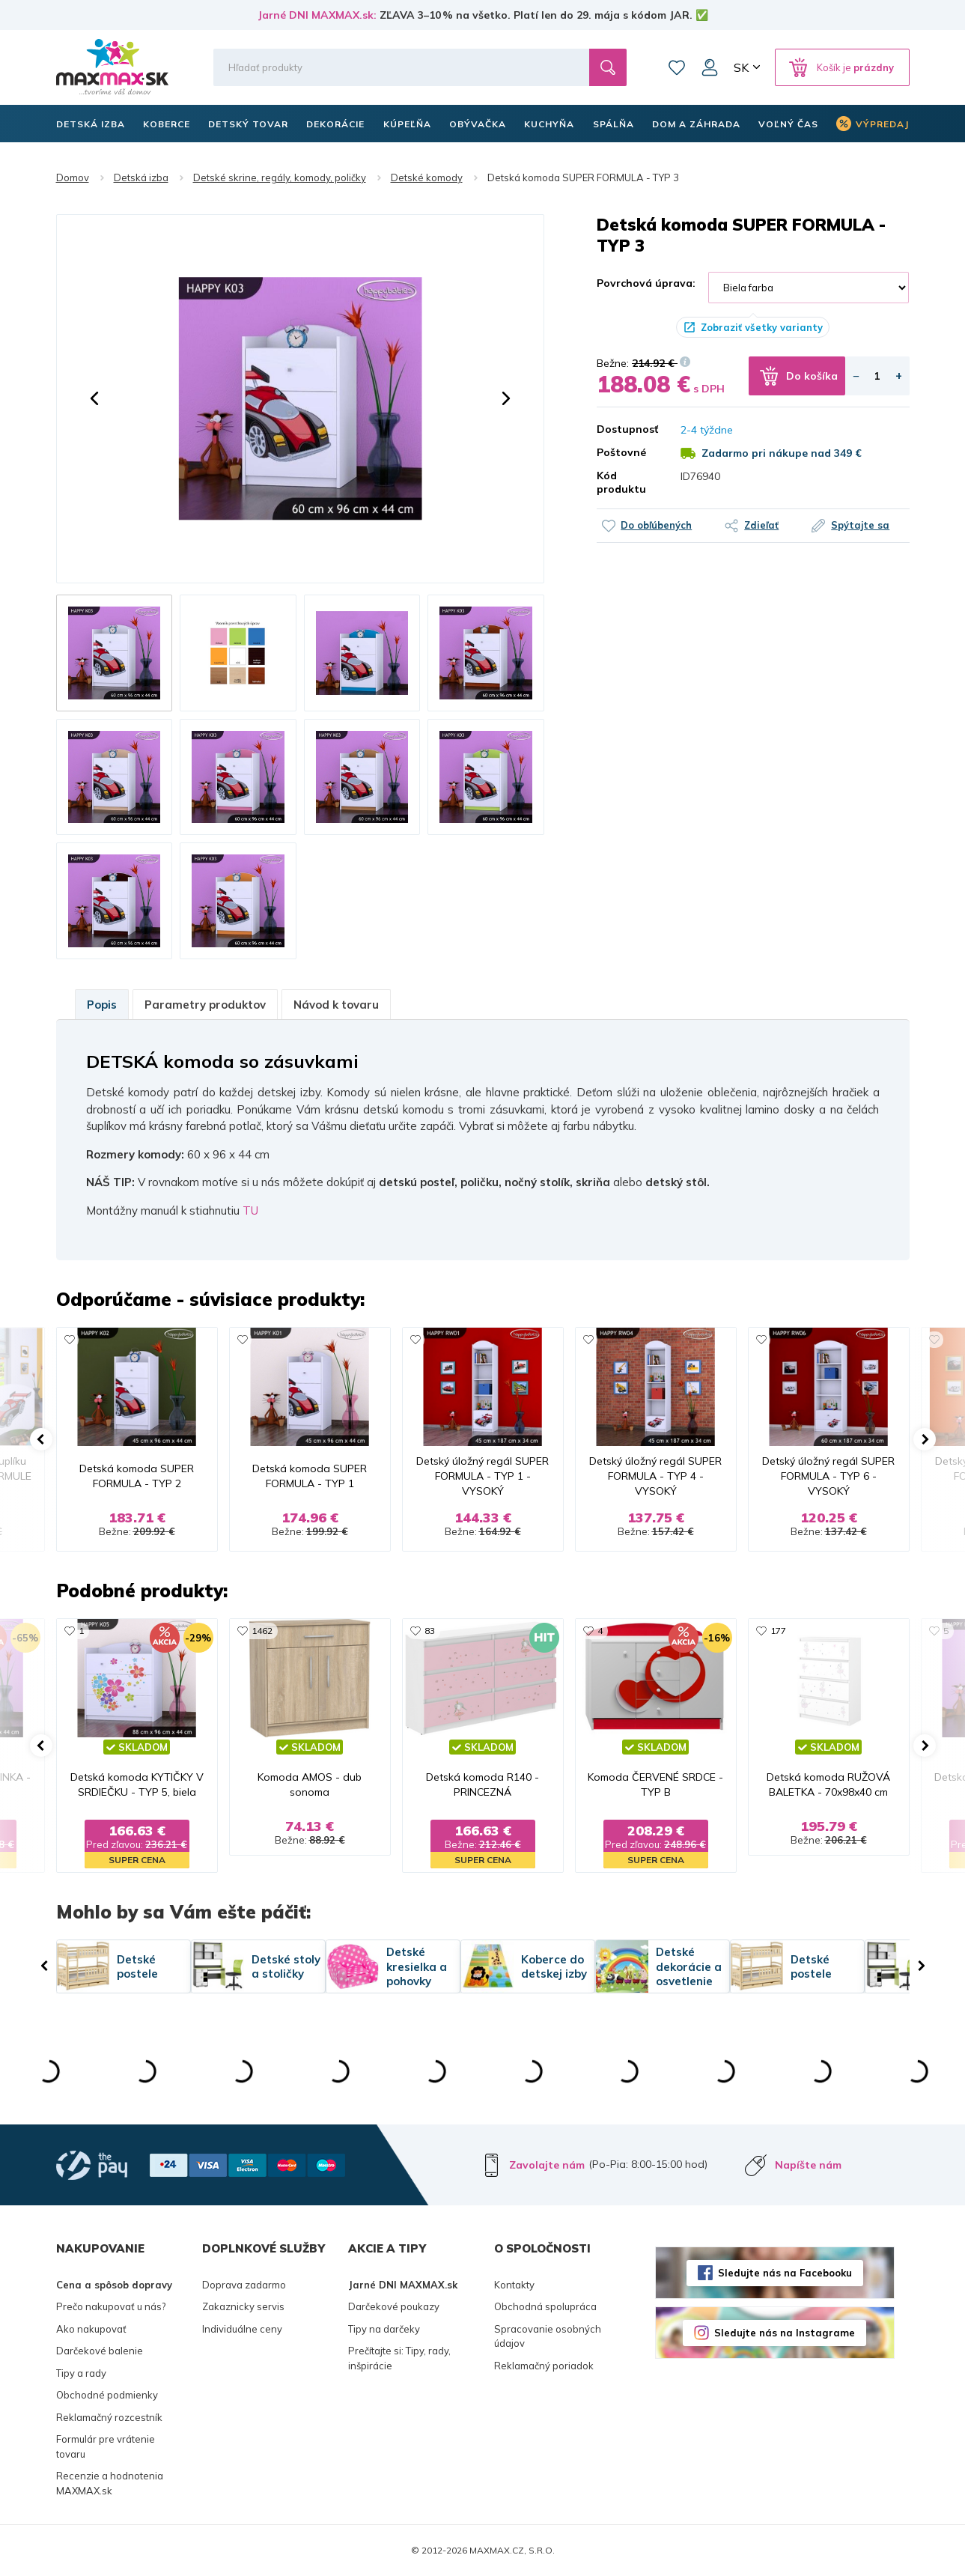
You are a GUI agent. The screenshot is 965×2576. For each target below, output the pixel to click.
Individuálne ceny (242, 2329)
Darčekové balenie (99, 2351)
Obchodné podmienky (107, 2395)
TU (250, 1210)
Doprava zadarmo (244, 2285)
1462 (262, 1630)
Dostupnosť (627, 429)
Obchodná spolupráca (545, 2306)
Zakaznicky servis (243, 2306)
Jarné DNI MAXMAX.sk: (317, 15)
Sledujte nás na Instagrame (784, 2333)
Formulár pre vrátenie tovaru (105, 2446)
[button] (94, 398)
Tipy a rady (81, 2373)
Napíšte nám (808, 2165)
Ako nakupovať (91, 2329)
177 (778, 1630)
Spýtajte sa (860, 525)
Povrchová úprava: (646, 283)
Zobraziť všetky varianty (762, 327)
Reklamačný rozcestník (109, 2417)
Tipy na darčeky (384, 2329)
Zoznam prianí (676, 67)
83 (429, 1630)
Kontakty (514, 2285)
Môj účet (709, 67)
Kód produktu (621, 482)
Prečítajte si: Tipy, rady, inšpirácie (399, 2358)
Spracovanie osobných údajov (547, 2336)
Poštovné (621, 452)
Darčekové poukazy (393, 2306)
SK (741, 67)
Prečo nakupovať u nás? (110, 2306)
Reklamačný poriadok (544, 2366)
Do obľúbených (656, 525)
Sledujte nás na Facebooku (785, 2273)
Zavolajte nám (547, 2165)
